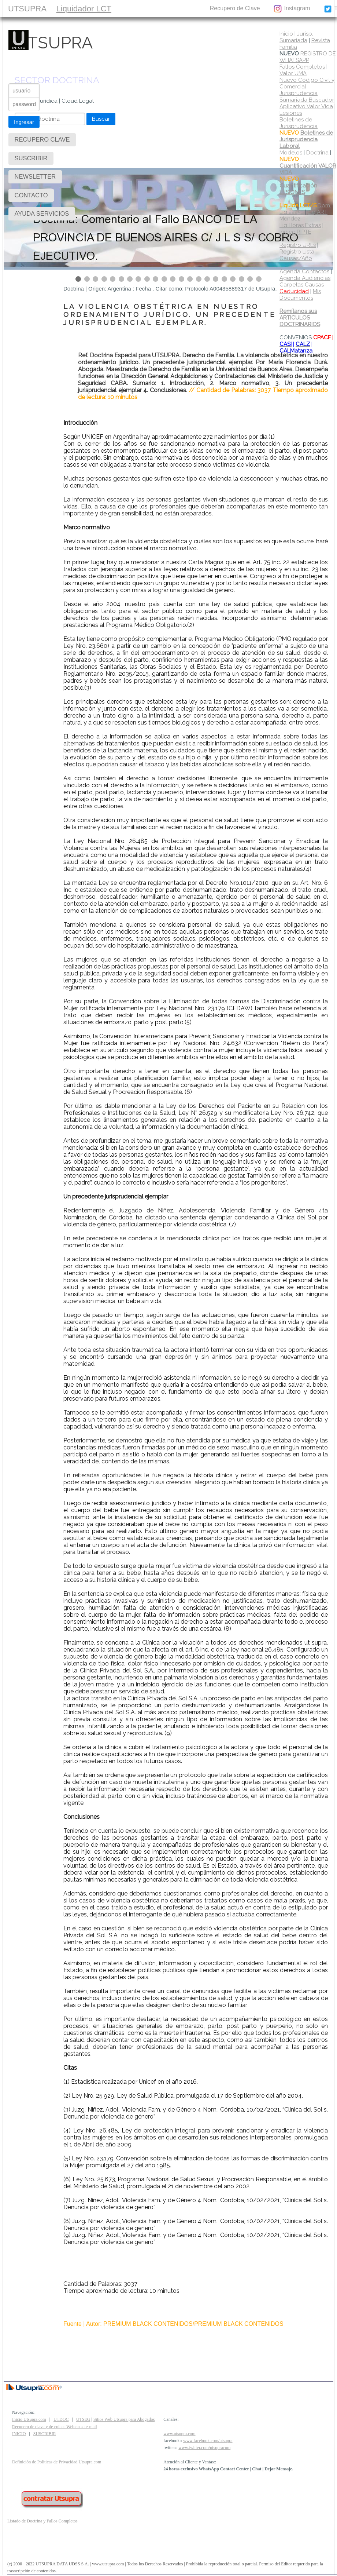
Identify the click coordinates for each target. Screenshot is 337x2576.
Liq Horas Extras (300, 225)
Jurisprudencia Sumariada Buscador (306, 96)
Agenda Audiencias (304, 278)
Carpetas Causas (301, 288)
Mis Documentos (300, 294)
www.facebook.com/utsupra (208, 2440)
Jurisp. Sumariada (296, 37)
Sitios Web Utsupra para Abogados (124, 2419)
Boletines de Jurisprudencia (298, 122)
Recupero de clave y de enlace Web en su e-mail (54, 2426)
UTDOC (60, 2419)
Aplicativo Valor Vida (306, 106)
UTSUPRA (27, 8)
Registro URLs (297, 245)
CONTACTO (180, 8)
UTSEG (83, 2419)
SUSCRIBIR (135, 8)
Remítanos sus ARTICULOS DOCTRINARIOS (299, 318)
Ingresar (24, 122)
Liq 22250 (291, 212)
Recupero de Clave (235, 8)
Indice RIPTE (295, 232)
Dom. (305, 205)
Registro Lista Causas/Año (296, 255)
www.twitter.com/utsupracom (204, 2447)
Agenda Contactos (304, 271)
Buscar (101, 119)
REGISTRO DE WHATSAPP (307, 56)
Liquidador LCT (83, 8)
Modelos (290, 152)
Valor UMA (293, 73)
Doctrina (317, 152)
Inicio (286, 33)
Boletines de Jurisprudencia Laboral (306, 139)
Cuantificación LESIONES (298, 189)
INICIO (19, 2433)
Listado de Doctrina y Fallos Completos (42, 2521)
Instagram (291, 8)
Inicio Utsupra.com (29, 2419)
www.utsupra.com (179, 2433)
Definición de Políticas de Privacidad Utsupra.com (56, 2461)
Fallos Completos (302, 66)
